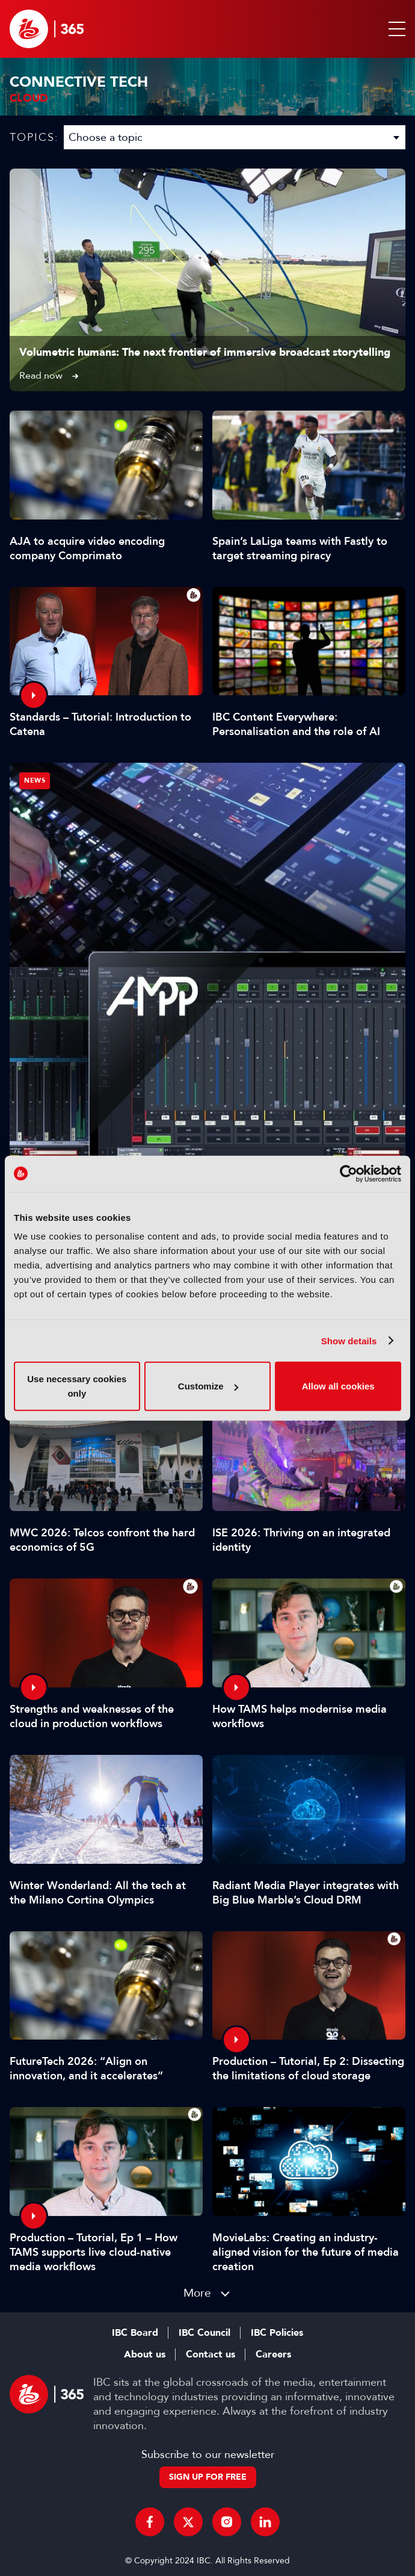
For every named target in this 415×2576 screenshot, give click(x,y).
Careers (273, 2354)
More (197, 2292)
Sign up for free (208, 2477)
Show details (349, 1340)
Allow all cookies (338, 1386)
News (34, 780)
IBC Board (135, 2332)
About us (144, 2354)
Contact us (210, 2354)
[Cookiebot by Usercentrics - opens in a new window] (348, 1173)
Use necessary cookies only (76, 1386)
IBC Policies (277, 2332)
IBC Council (204, 2332)
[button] (394, 29)
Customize (208, 1386)
